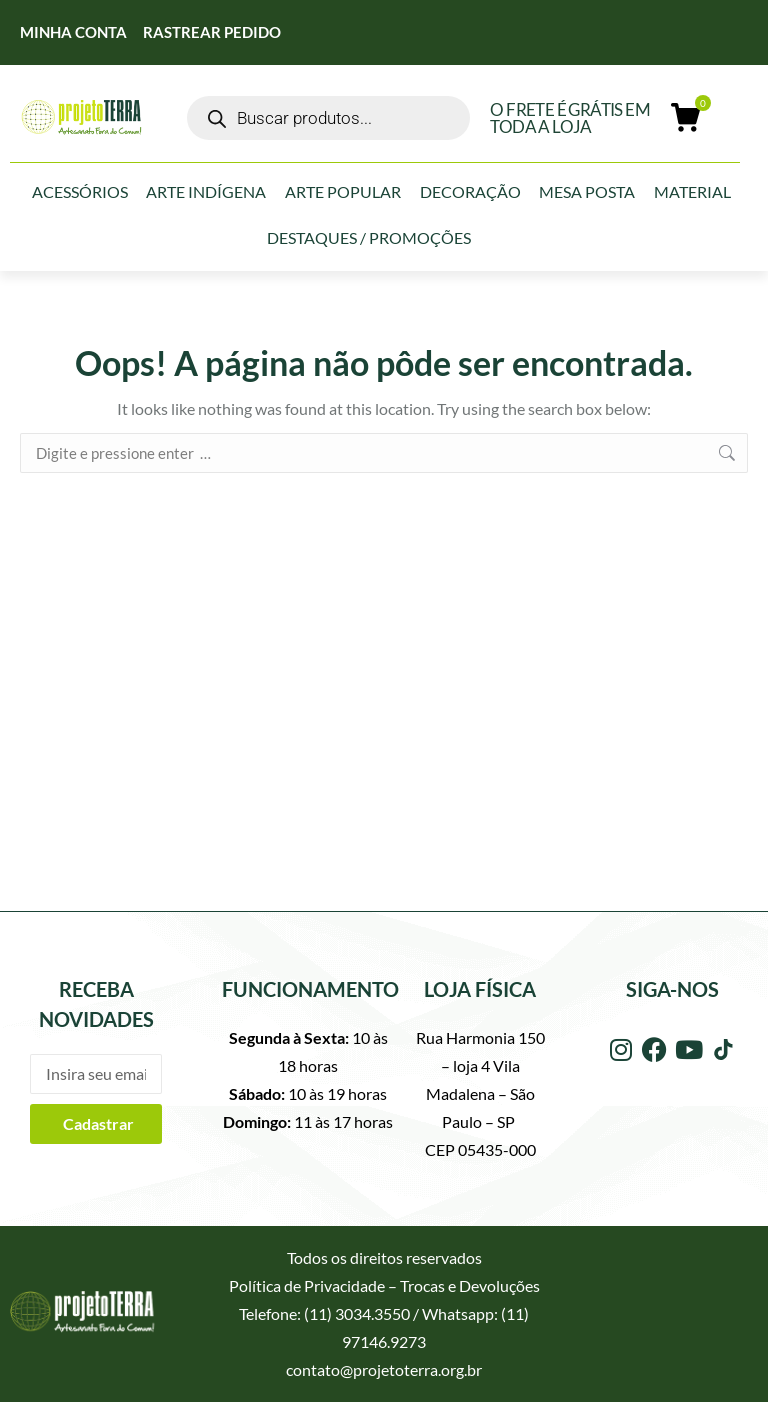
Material (692, 191)
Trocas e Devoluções (470, 1285)
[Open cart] (688, 118)
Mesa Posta (587, 191)
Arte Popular (343, 191)
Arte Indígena (206, 191)
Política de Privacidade (307, 1285)
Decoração (470, 191)
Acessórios (80, 191)
